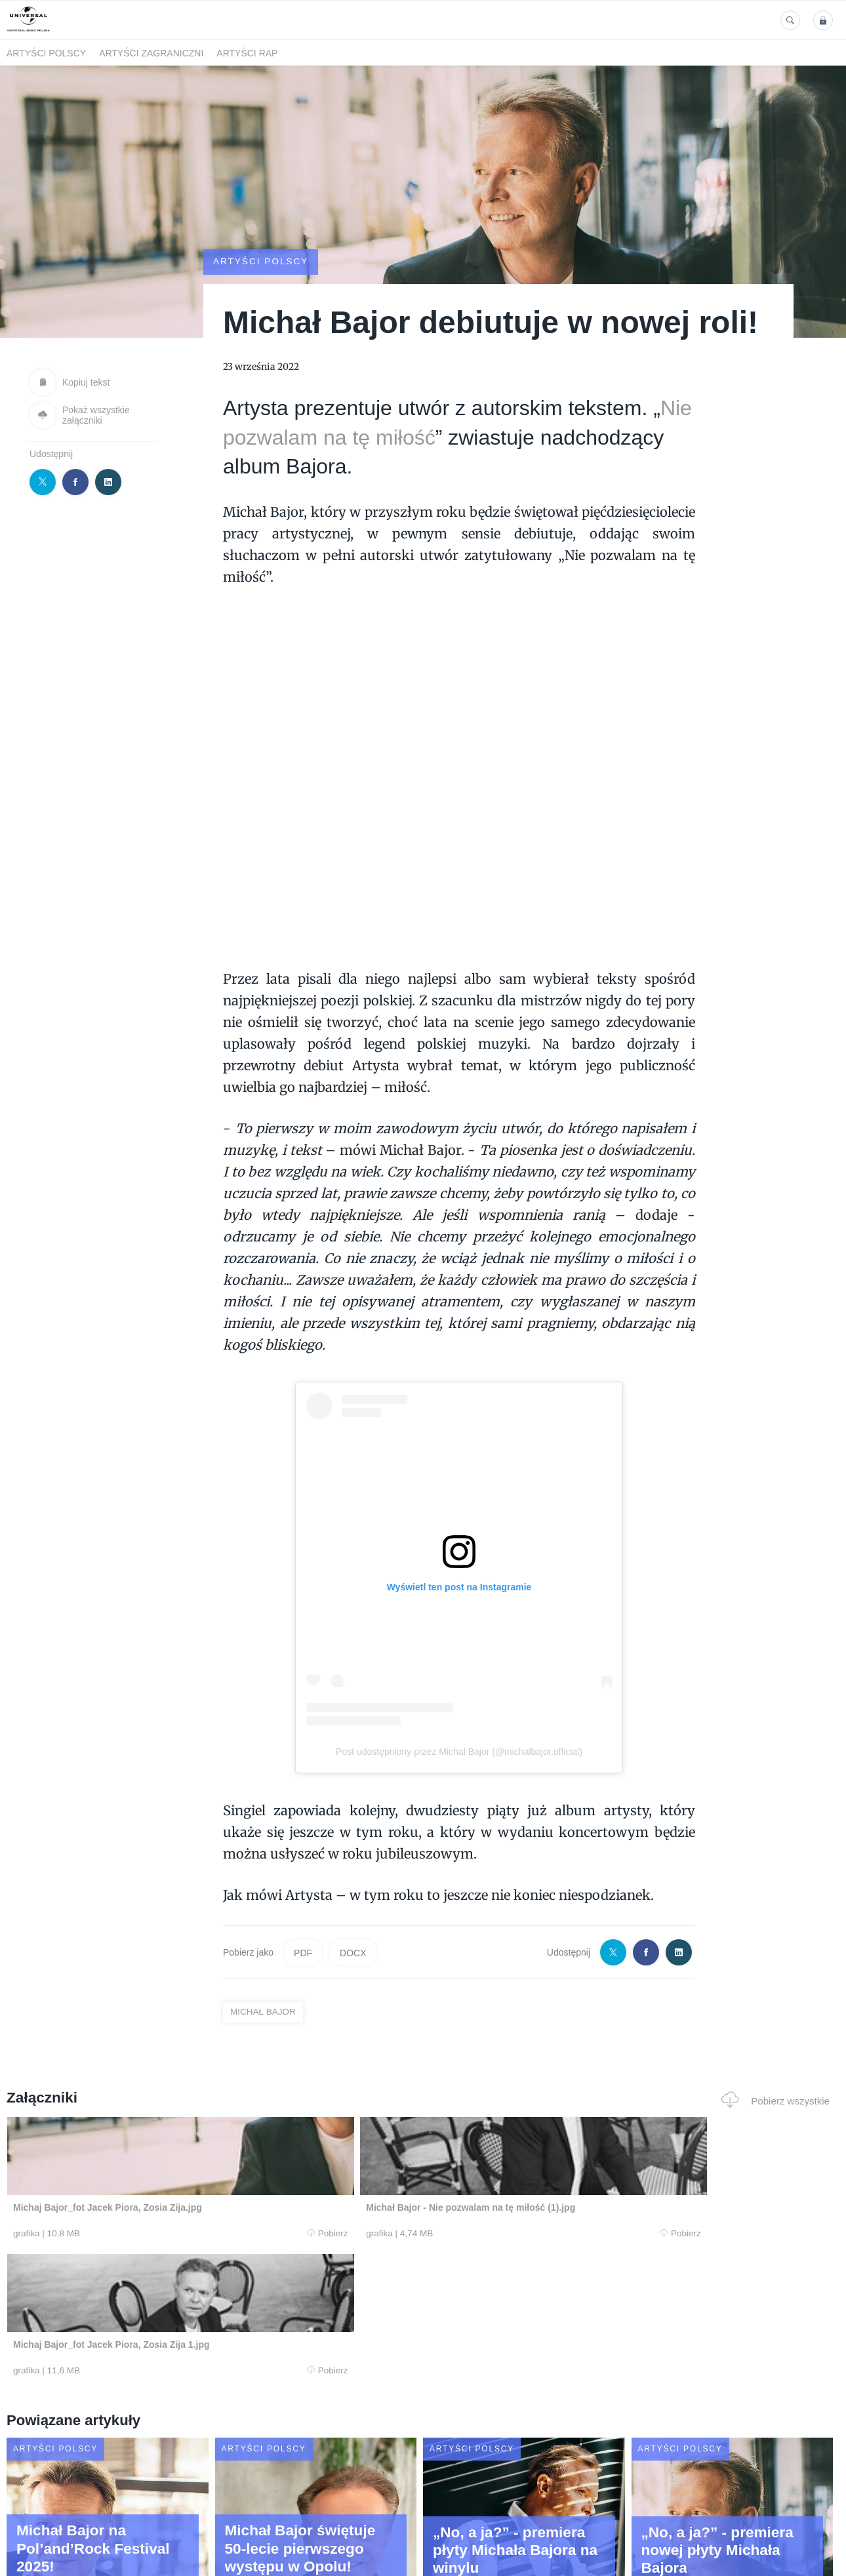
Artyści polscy (46, 53)
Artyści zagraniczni (151, 53)
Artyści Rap (246, 53)
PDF (303, 1952)
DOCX (353, 1952)
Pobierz (180, 2233)
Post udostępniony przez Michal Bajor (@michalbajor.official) (459, 1751)
